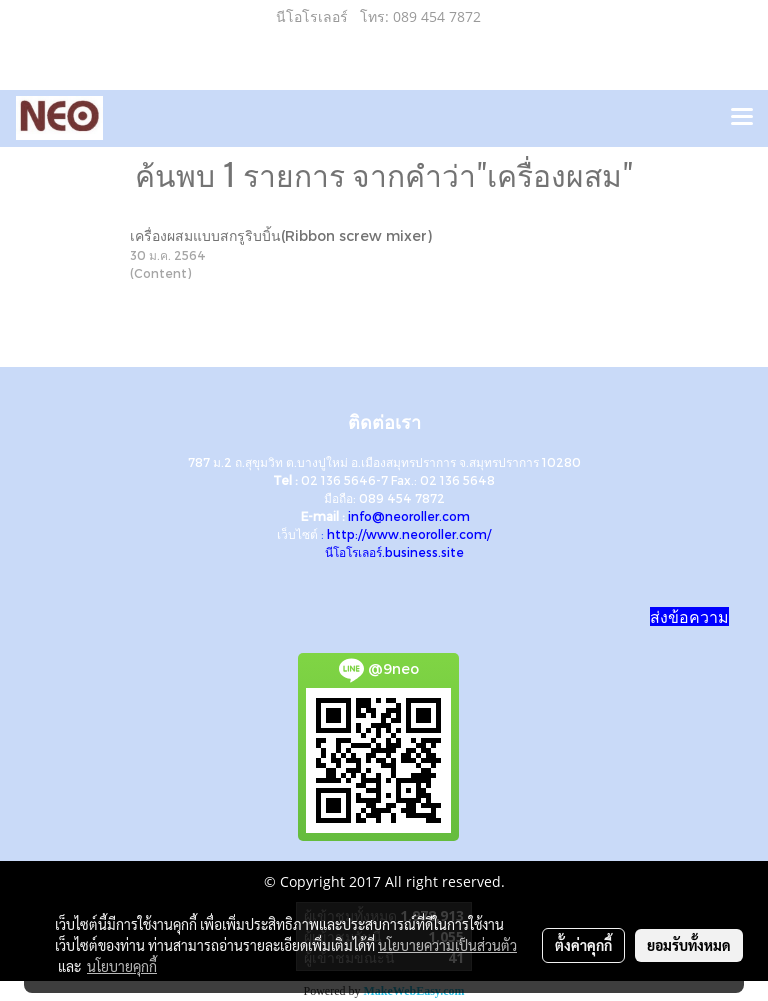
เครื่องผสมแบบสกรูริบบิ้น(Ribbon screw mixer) (281, 235)
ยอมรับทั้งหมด (689, 945)
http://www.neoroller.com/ (409, 534)
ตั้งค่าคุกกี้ (583, 945)
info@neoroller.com (409, 516)
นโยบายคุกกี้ (122, 966)
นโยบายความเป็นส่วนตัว (447, 945)
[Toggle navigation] (742, 118)
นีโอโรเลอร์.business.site (394, 552)
